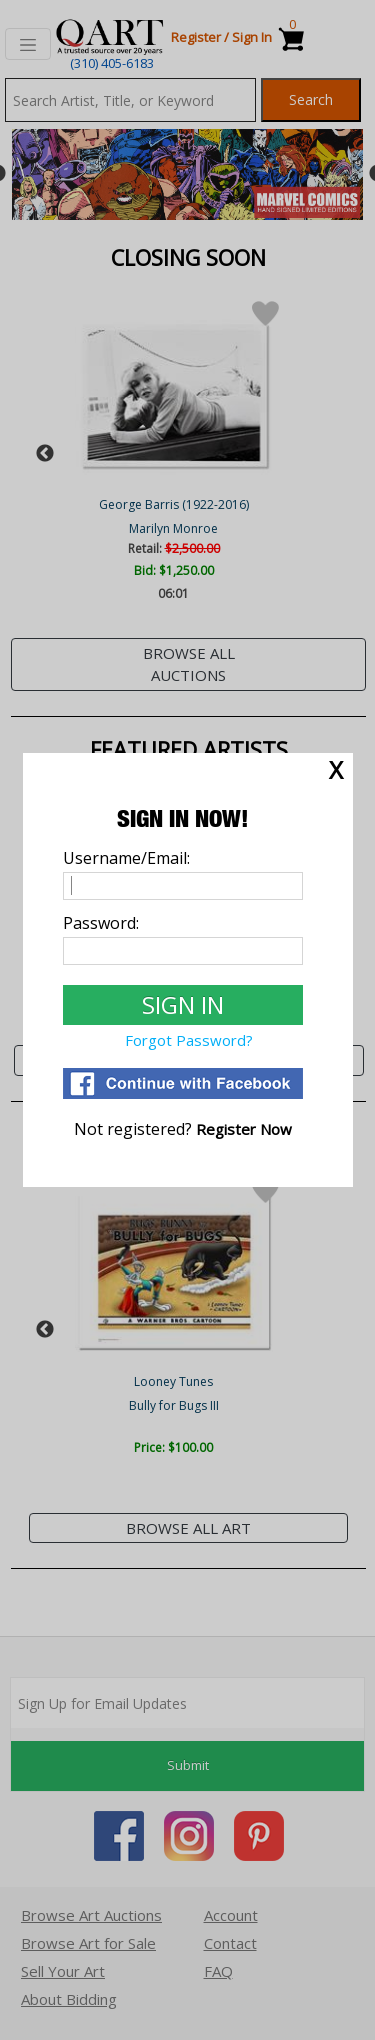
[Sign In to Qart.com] (183, 1005)
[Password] (183, 951)
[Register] (244, 1129)
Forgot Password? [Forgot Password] (189, 1040)
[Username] (183, 886)
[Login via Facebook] (183, 1093)
